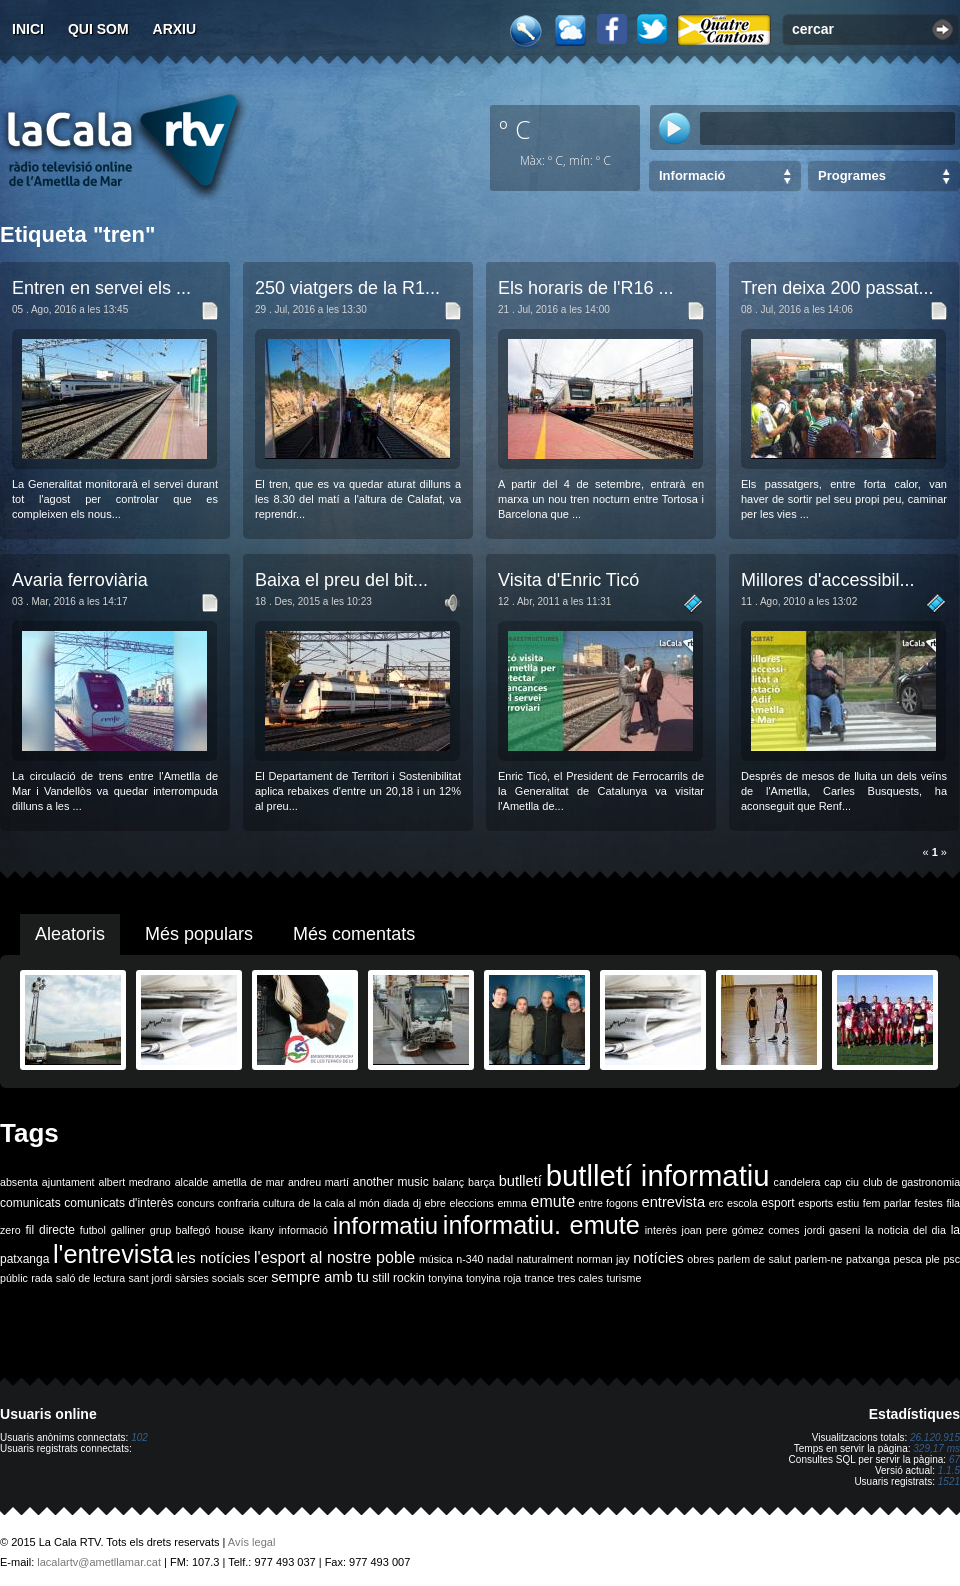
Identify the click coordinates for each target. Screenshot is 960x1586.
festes (928, 1203)
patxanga (868, 1259)
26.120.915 (935, 1437)
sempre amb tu (320, 1277)
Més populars (199, 934)
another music (391, 1182)
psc (951, 1259)
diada (396, 1203)
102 (139, 1437)
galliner (128, 1230)
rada (41, 1278)
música (436, 1259)
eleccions (471, 1203)
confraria (238, 1203)
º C (515, 129)
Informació (692, 175)
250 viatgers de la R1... (347, 288)
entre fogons (608, 1203)
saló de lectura (90, 1278)
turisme (623, 1278)
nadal (500, 1259)
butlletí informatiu (658, 1175)
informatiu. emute (541, 1225)
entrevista (674, 1202)
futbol (93, 1230)
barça (481, 1182)
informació (303, 1230)
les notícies (214, 1258)
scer (258, 1278)
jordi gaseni (832, 1230)
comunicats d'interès (118, 1203)
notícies (658, 1258)
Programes (852, 175)
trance (540, 1278)
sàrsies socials (209, 1278)
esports (815, 1203)
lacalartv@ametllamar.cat (99, 1562)
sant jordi (150, 1278)
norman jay (603, 1259)
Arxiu (175, 29)
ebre (435, 1203)
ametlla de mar (248, 1182)
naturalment (545, 1259)
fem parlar (887, 1203)
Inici (28, 29)
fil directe (50, 1230)
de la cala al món (338, 1203)
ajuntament (68, 1182)
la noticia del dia (905, 1230)
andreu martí (318, 1182)
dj (417, 1203)
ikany (261, 1230)
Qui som (98, 29)
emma (512, 1203)
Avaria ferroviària (80, 580)
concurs (195, 1203)
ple (933, 1259)
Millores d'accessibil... (828, 580)
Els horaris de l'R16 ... (586, 288)
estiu (848, 1203)
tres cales (580, 1278)
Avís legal (252, 1542)
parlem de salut (754, 1259)
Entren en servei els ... (101, 288)
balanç (448, 1182)
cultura (279, 1203)
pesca (908, 1259)
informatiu (385, 1225)
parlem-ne (819, 1259)
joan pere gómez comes (741, 1230)
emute (553, 1201)
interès (661, 1230)
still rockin (398, 1278)
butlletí (520, 1181)
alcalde (192, 1182)
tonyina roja (493, 1278)
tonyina (445, 1278)
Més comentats (354, 934)
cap (832, 1182)
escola (742, 1203)
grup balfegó (180, 1230)
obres (700, 1259)
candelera (797, 1182)
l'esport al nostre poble (334, 1257)
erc (716, 1203)
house (229, 1230)
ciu (852, 1182)
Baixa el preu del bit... (341, 580)
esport (777, 1203)
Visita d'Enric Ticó (568, 580)
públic (14, 1278)
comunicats (30, 1203)
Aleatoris (70, 934)
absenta (19, 1182)
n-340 (469, 1259)
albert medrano (135, 1182)
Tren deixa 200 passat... (837, 288)
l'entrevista (113, 1254)
